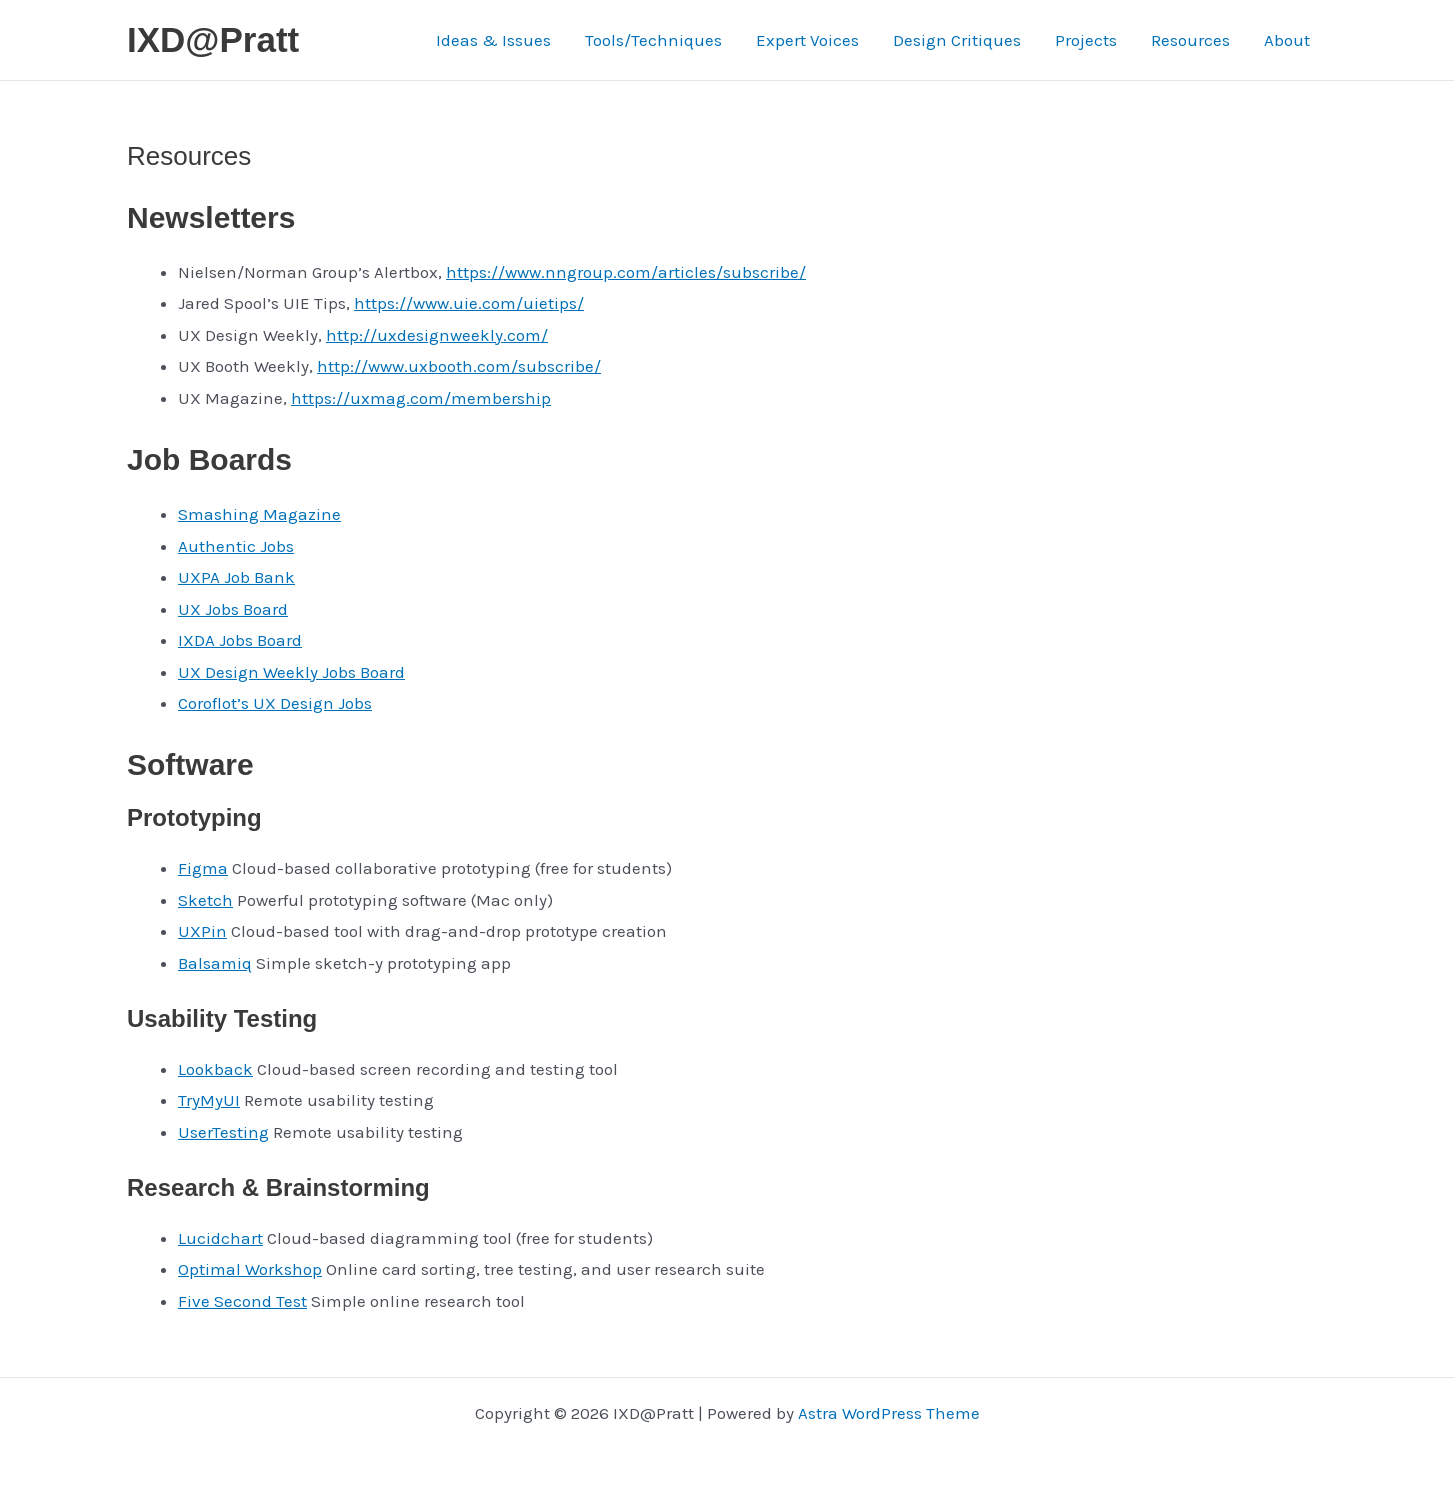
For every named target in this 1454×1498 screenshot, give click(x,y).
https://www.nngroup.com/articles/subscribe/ (626, 272)
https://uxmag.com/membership (421, 398)
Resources (1190, 40)
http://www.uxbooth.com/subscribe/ (459, 366)
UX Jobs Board (233, 609)
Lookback (215, 1069)
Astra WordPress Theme (889, 1413)
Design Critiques (957, 40)
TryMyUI (209, 1100)
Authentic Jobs (236, 546)
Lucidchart (220, 1238)
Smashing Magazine (259, 514)
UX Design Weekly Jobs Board (291, 672)
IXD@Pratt (213, 39)
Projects (1086, 40)
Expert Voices (807, 40)
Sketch (205, 900)
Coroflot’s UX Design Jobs (275, 703)
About (1287, 40)
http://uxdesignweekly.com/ (437, 335)
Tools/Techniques (653, 40)
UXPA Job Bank (236, 577)
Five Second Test (242, 1301)
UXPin (202, 931)
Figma (203, 868)
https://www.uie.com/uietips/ (469, 303)
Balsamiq (215, 963)
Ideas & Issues (493, 40)
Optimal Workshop (250, 1269)
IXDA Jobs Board (240, 640)
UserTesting (223, 1132)
